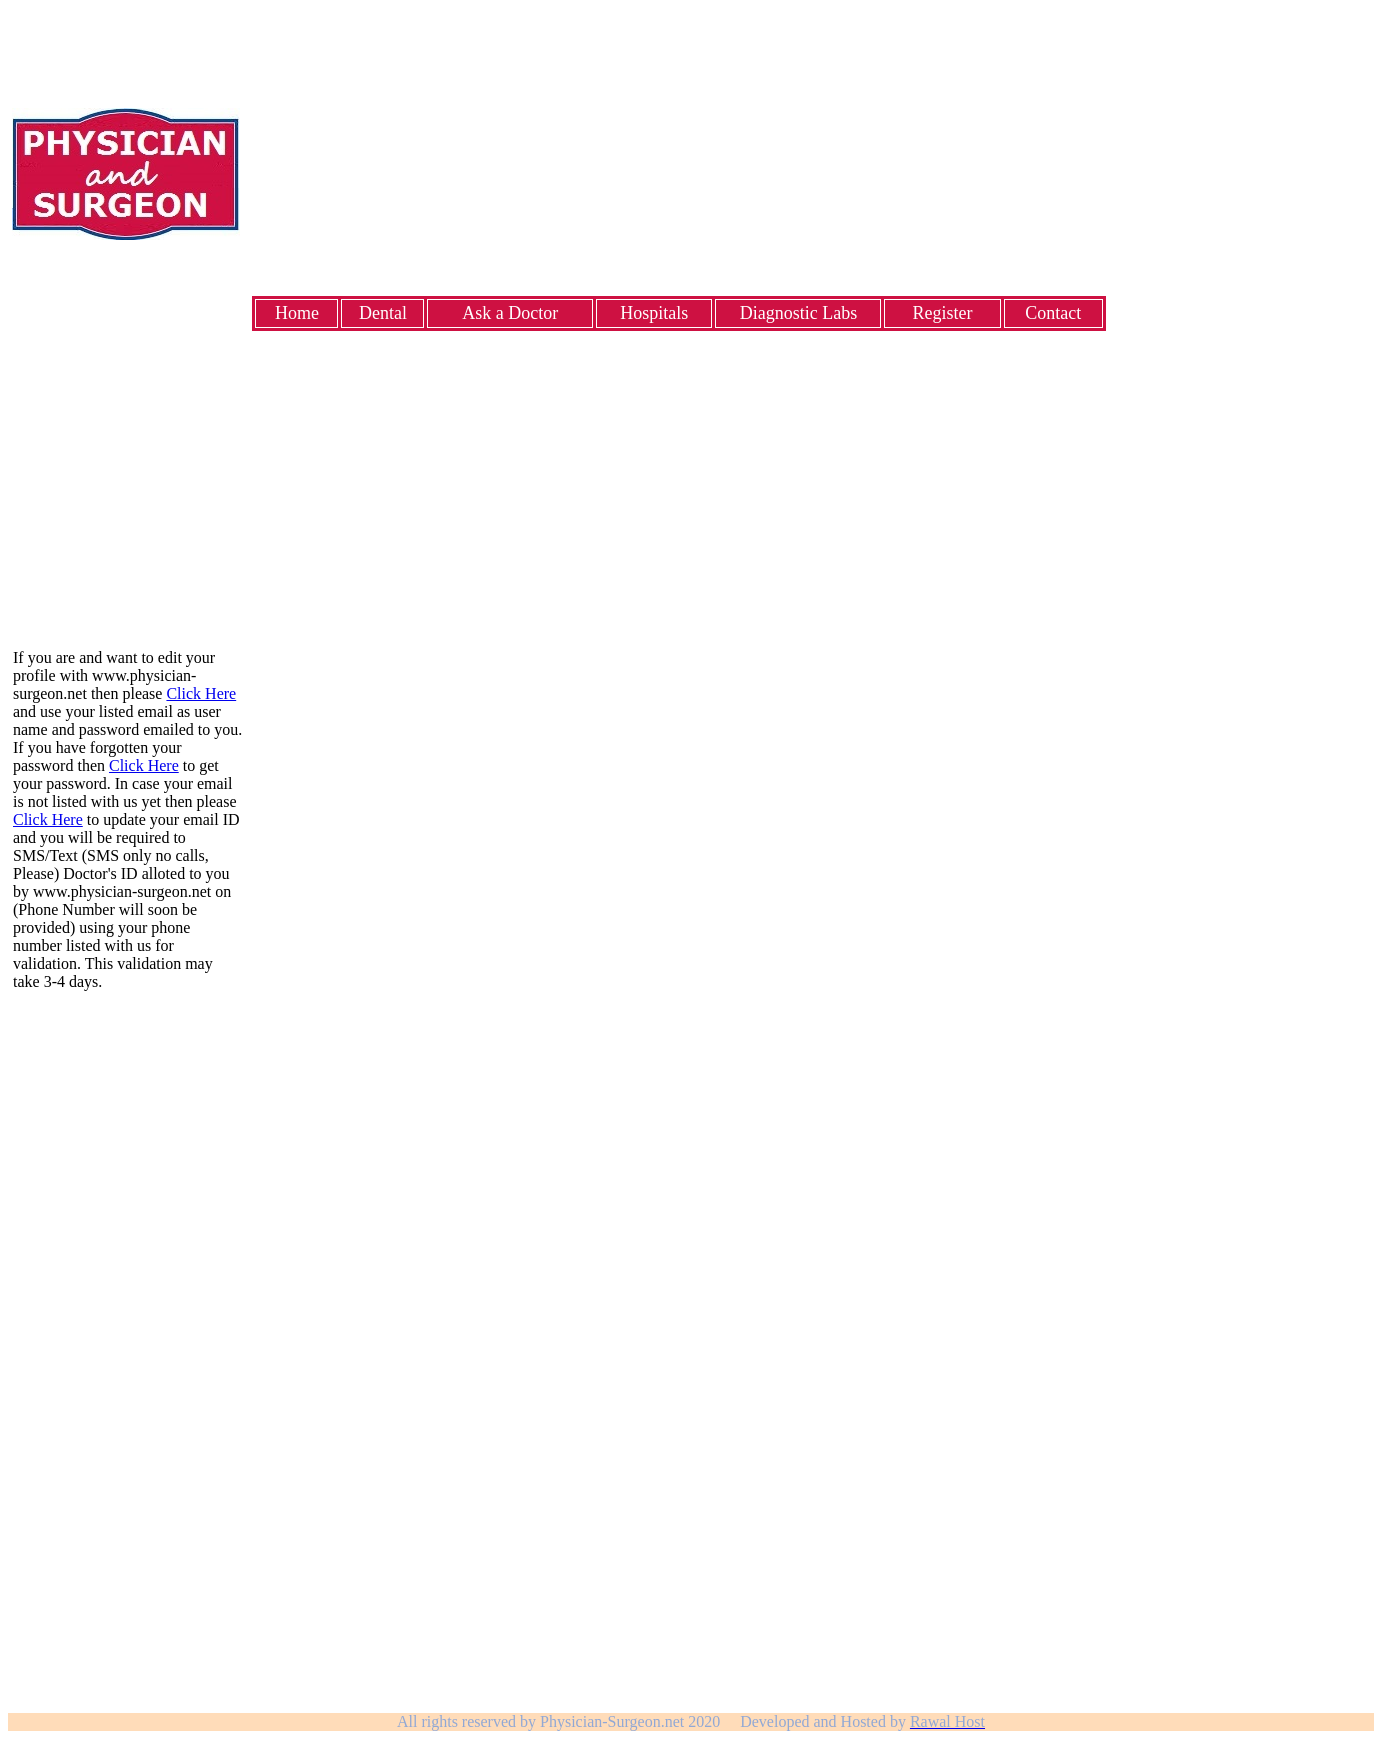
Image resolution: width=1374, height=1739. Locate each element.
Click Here (201, 693)
